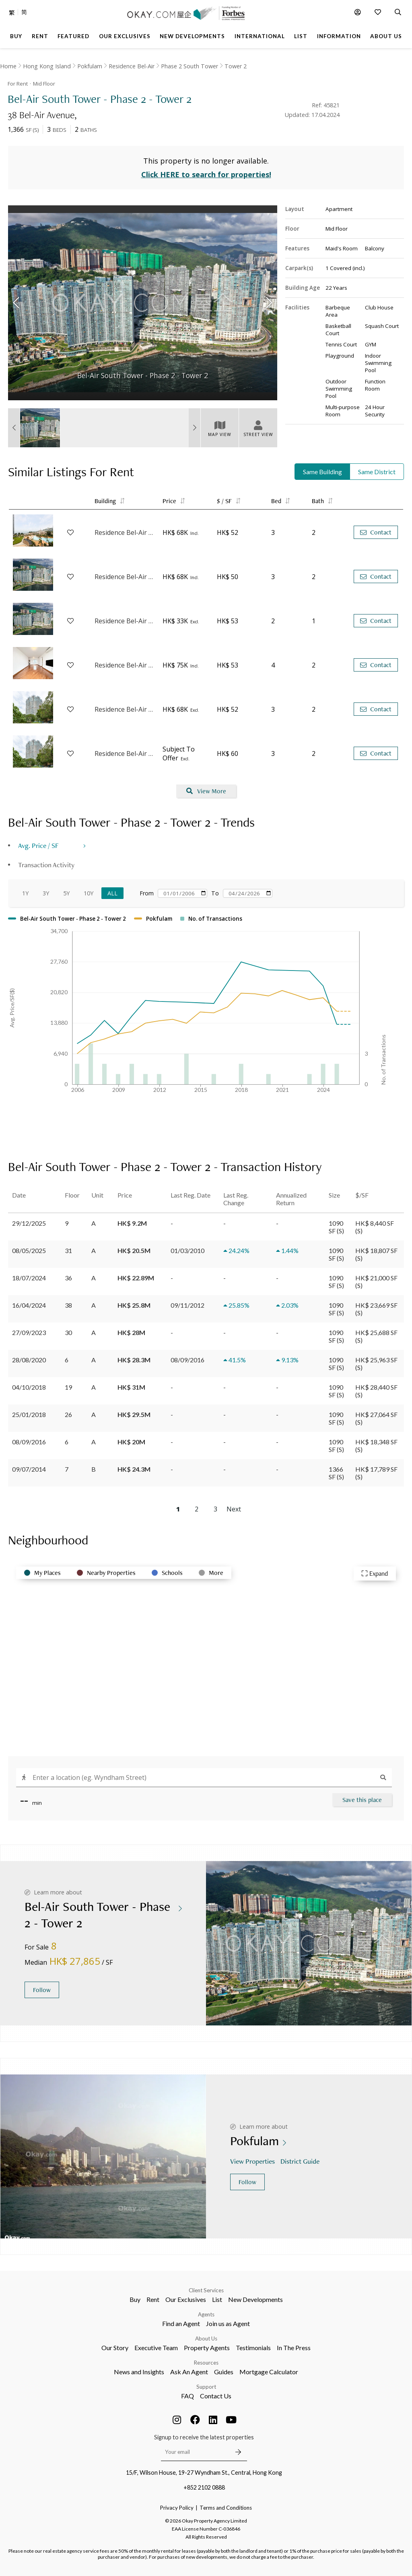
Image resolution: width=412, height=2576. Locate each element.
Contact (375, 532)
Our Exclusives (185, 2299)
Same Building (322, 471)
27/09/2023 (29, 1332)
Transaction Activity (46, 864)
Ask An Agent (189, 2371)
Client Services (206, 2290)
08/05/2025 (29, 1250)
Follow (42, 1990)
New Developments (255, 2299)
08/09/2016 (29, 1442)
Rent (152, 2299)
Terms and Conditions (226, 2507)
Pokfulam (89, 66)
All (112, 893)
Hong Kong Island (47, 66)
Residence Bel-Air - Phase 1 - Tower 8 (124, 576)
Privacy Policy (177, 2507)
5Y (66, 893)
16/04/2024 (29, 1305)
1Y (25, 893)
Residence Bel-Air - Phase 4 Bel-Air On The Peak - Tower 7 (124, 753)
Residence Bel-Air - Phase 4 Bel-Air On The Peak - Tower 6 (124, 709)
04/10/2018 (29, 1387)
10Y (88, 893)
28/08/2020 (29, 1360)
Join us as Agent (228, 2323)
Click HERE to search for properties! (206, 174)
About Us (206, 2338)
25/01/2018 (29, 1414)
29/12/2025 (29, 1223)
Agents (206, 2314)
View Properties (253, 2161)
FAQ (187, 2396)
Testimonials (253, 2347)
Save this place (362, 1800)
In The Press (294, 2347)
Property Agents (207, 2347)
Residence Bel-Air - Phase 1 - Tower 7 (124, 532)
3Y (46, 893)
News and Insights (139, 2371)
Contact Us (215, 2396)
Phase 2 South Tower (189, 66)
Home (8, 66)
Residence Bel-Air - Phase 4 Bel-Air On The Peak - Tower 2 (124, 665)
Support (206, 2387)
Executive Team (156, 2347)
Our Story (114, 2347)
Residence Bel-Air (131, 66)
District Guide (300, 2161)
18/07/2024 (29, 1278)
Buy (135, 2299)
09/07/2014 (29, 1469)
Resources (206, 2362)
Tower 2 (236, 66)
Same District (377, 471)
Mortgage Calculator (268, 2371)
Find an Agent (181, 2323)
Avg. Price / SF (38, 845)
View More (206, 791)
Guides (223, 2371)
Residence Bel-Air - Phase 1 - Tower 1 (124, 620)
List (217, 2299)
